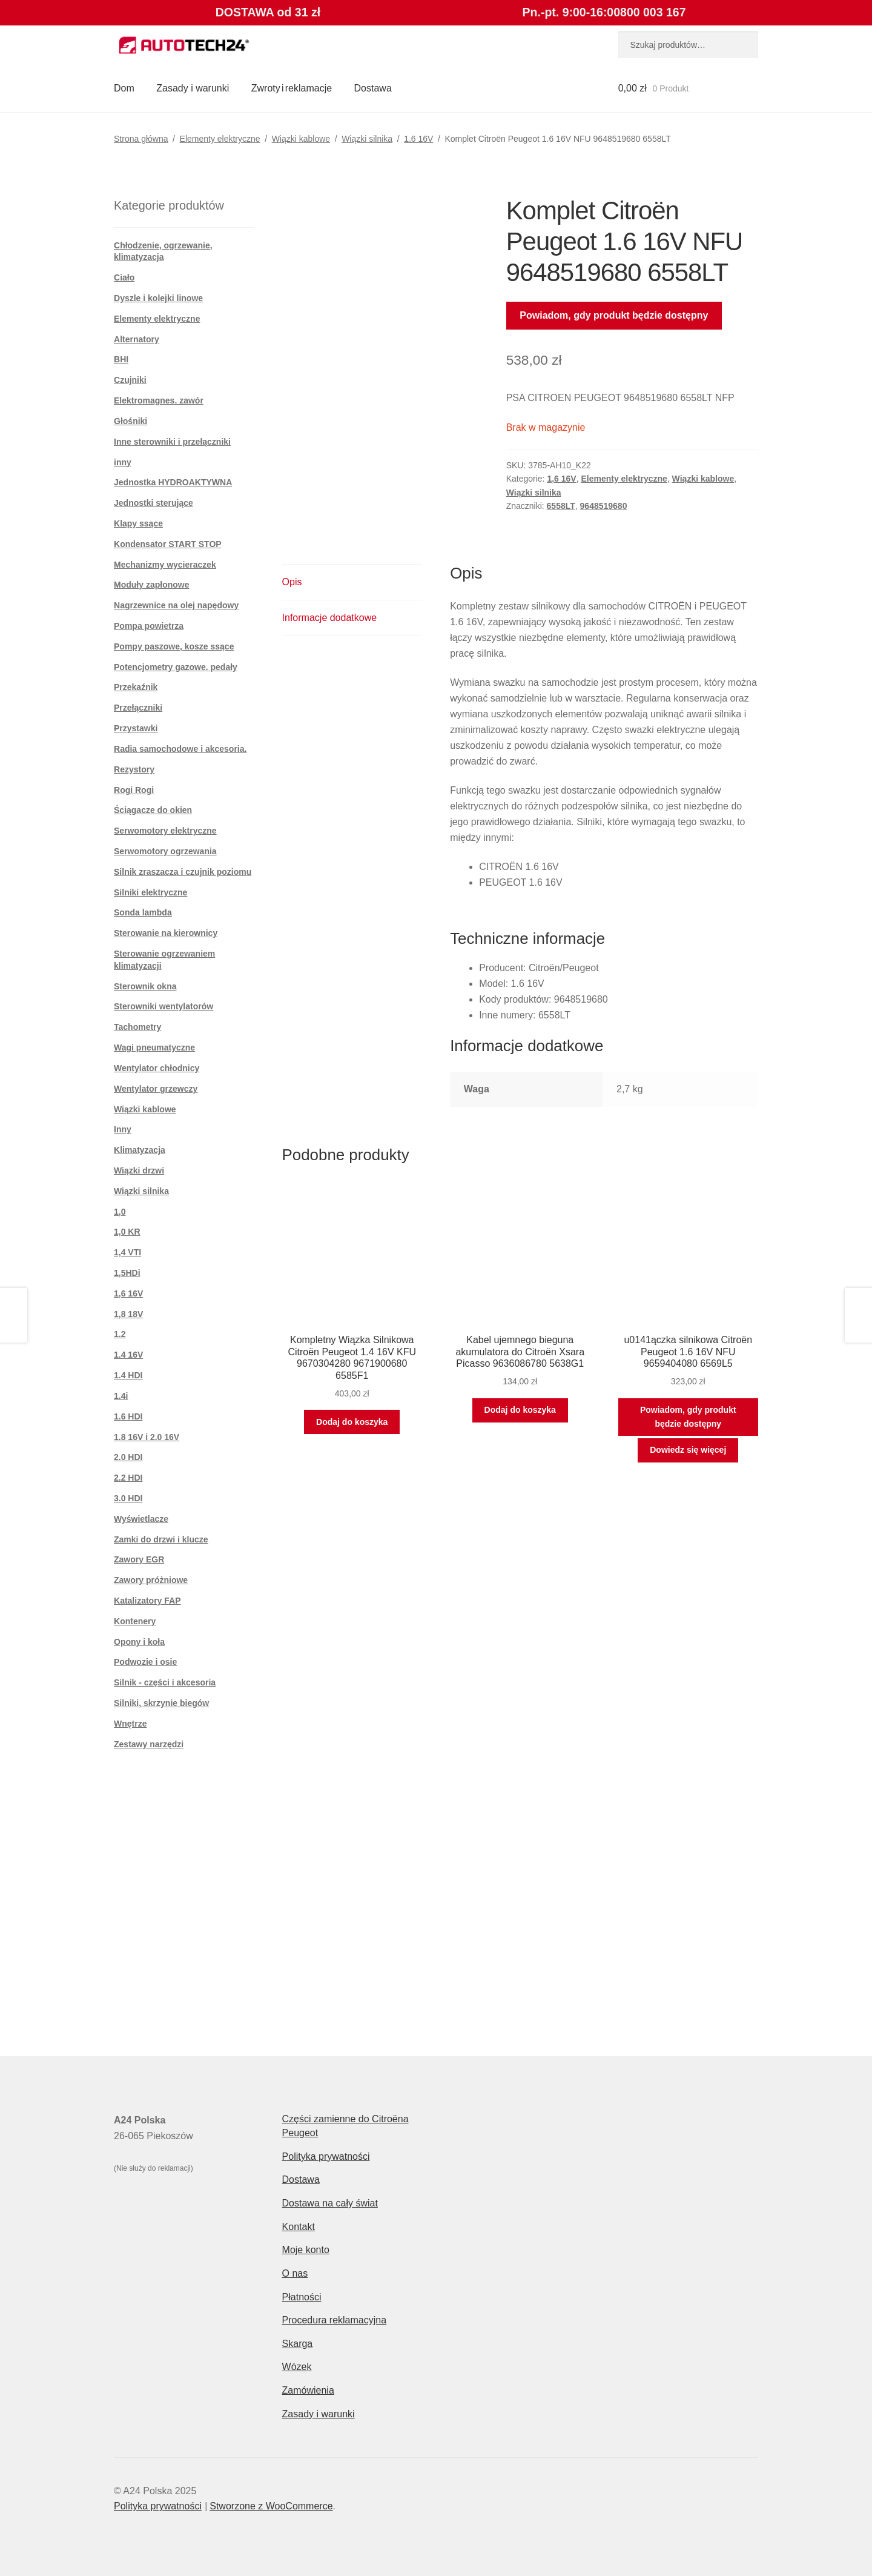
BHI (121, 359)
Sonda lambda (143, 912)
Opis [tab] (292, 582)
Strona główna (141, 139)
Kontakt (298, 2227)
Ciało (124, 277)
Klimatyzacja (139, 1150)
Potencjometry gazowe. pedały (175, 667)
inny (122, 462)
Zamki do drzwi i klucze (161, 1539)
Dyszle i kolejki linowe (158, 298)
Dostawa (373, 88)
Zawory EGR (139, 1559)
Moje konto (305, 2250)
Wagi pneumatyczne (154, 1047)
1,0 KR (127, 1232)
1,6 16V (418, 139)
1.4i (121, 1396)
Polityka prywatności (326, 2156)
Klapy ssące (138, 523)
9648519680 (603, 506)
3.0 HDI (128, 1498)
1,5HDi (127, 1273)
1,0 (119, 1212)
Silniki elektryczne (150, 892)
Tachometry (137, 1027)
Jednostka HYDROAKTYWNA (173, 482)
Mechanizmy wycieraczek (165, 564)
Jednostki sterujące (153, 503)
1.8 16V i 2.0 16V (146, 1437)
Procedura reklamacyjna (334, 2320)
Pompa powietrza (148, 626)
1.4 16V (128, 1354)
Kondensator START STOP (168, 544)
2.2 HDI (128, 1477)
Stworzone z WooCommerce (271, 2506)
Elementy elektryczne (220, 139)
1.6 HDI (128, 1416)
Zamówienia (308, 2390)
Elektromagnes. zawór (158, 400)
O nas (295, 2273)
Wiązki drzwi (139, 1170)
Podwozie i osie (145, 1662)
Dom (124, 88)
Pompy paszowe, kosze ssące (174, 646)
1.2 (119, 1334)
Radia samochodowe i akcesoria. (180, 749)
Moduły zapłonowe (151, 584)
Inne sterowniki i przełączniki (172, 441)
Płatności (302, 2297)
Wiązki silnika (367, 139)
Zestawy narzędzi (148, 1744)
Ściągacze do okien (153, 810)
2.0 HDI (128, 1457)
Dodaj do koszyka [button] (352, 1422)
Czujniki (130, 380)
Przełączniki (138, 707)
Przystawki (135, 728)
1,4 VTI (127, 1252)
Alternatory (136, 339)
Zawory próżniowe (151, 1580)
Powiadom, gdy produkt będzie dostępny (614, 315)
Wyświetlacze (141, 1519)
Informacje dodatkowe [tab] (329, 617)
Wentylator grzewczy (155, 1089)
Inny (122, 1129)
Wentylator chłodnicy (156, 1068)
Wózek (297, 2367)
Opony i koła (139, 1642)
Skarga (297, 2344)
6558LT (561, 506)
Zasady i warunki (192, 88)
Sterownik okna (145, 986)
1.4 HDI (128, 1375)
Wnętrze (130, 1723)
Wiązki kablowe (301, 139)
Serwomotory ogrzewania (165, 851)
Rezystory (134, 769)
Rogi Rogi (134, 790)
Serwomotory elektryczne (165, 830)
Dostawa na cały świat (330, 2203)
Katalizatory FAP (147, 1600)
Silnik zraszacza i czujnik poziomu (182, 872)
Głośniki (130, 421)
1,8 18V (128, 1314)
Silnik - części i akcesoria (165, 1682)
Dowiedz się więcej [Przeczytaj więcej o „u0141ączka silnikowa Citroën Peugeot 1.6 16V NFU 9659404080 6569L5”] (688, 1450)
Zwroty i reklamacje (291, 88)
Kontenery (135, 1621)
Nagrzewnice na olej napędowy (176, 605)
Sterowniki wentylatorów (163, 1006)
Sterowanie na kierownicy (165, 933)
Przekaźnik (135, 687)
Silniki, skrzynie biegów (161, 1703)
